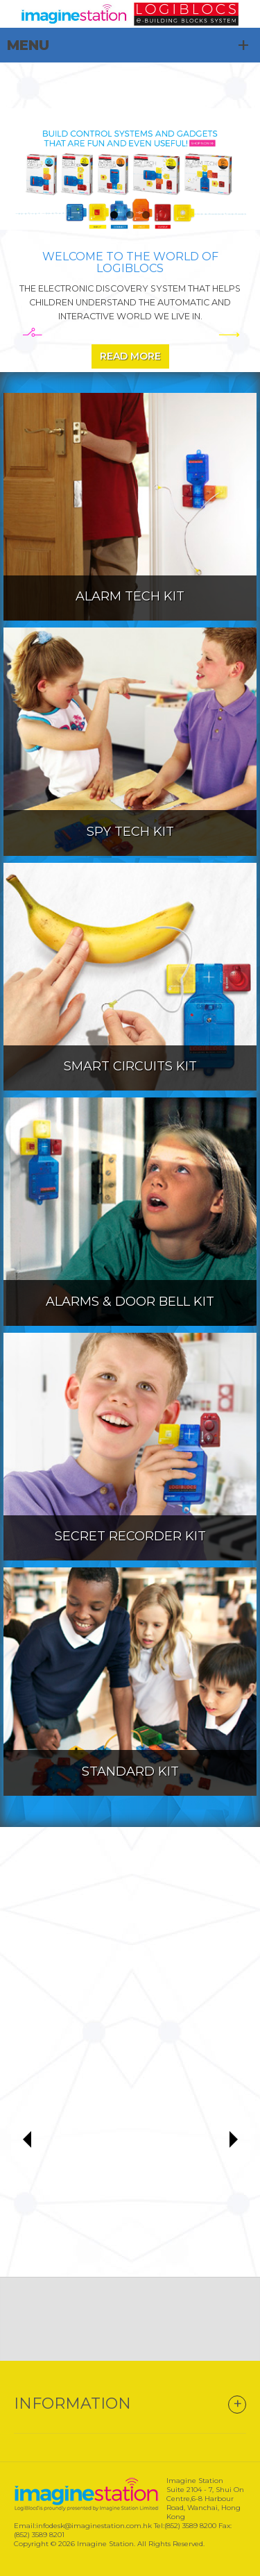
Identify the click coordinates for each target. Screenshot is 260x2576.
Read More (130, 356)
